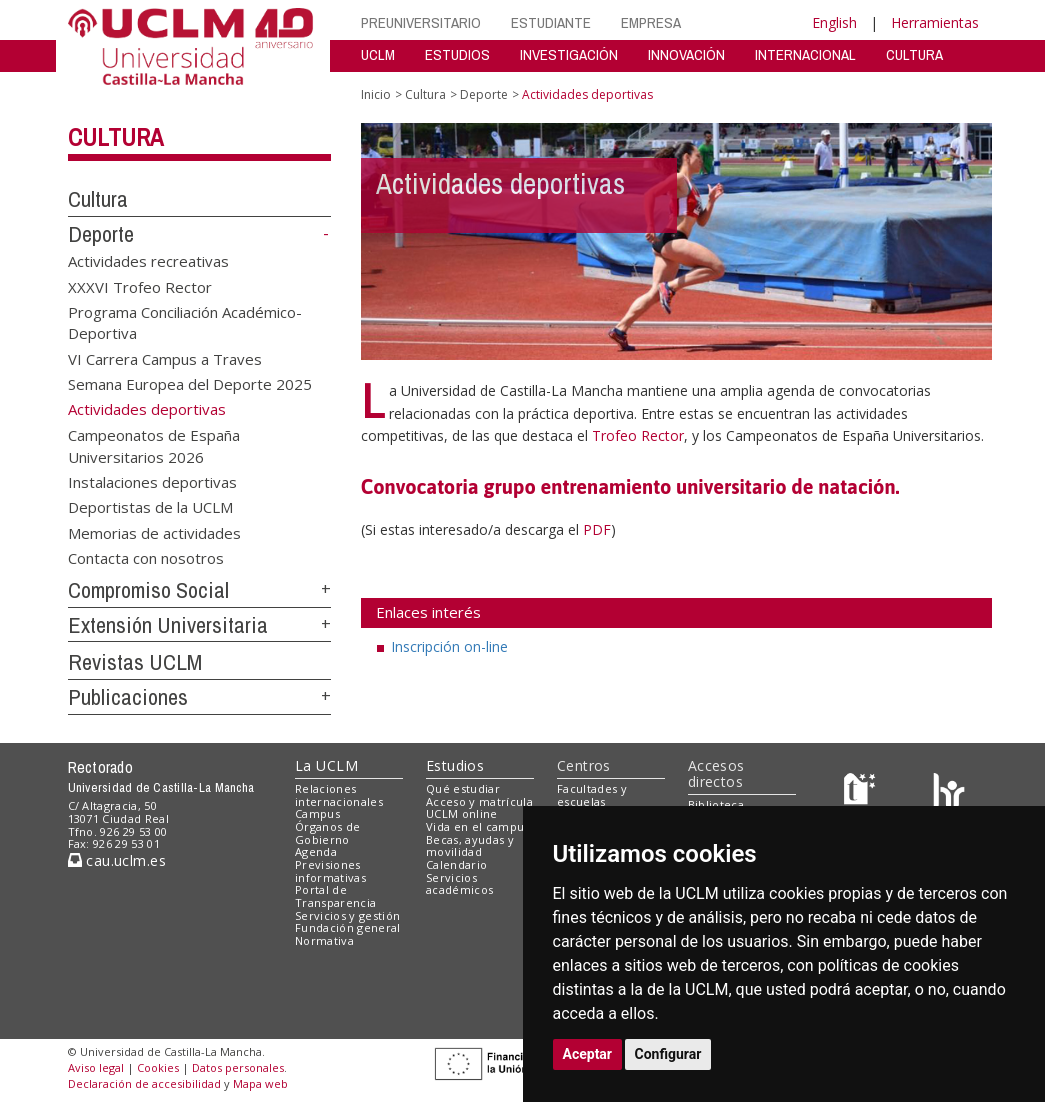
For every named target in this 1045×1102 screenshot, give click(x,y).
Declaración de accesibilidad (144, 1083)
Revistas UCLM (135, 662)
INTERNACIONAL (805, 54)
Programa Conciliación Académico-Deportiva (185, 322)
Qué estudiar (463, 788)
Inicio (376, 94)
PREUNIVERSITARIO (421, 22)
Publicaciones (128, 697)
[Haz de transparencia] (862, 792)
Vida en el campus (478, 826)
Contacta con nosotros (146, 558)
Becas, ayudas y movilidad (470, 846)
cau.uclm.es (117, 860)
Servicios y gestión (347, 915)
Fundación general (348, 927)
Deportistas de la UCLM (150, 507)
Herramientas (935, 22)
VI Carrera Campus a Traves (165, 358)
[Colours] (948, 792)
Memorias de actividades (154, 532)
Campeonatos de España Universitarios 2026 (154, 445)
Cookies (158, 1067)
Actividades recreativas (148, 261)
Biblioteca (716, 804)
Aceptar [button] (588, 1054)
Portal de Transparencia (335, 896)
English (834, 22)
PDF (597, 529)
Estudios (455, 765)
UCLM (378, 54)
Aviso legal (96, 1067)
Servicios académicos (459, 884)
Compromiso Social (148, 590)
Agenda (316, 851)
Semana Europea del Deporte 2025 (190, 384)
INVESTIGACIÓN (569, 54)
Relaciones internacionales (339, 795)
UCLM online (462, 813)
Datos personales (238, 1067)
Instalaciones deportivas (152, 482)
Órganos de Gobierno (327, 833)
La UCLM (326, 765)
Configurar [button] (668, 1054)
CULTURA (914, 54)
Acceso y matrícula (479, 801)
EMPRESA (651, 22)
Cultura (115, 137)
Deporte (101, 234)
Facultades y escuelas (592, 795)
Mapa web (260, 1083)
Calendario (456, 864)
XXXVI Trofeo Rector (140, 286)
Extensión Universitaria (168, 625)
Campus (317, 813)
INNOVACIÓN (686, 54)
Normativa (324, 940)
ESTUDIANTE (551, 22)
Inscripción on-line (449, 646)
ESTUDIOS (457, 54)
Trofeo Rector (638, 435)
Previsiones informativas (330, 871)
